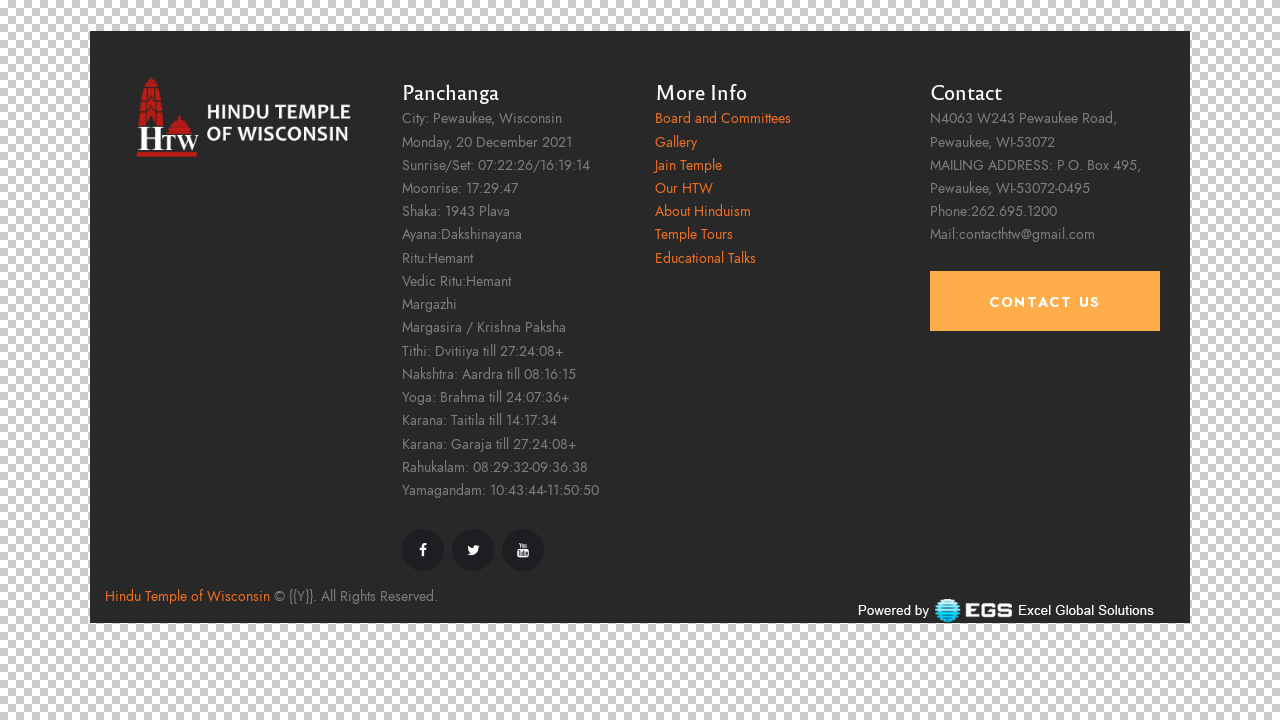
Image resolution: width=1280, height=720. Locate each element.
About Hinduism (703, 211)
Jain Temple (688, 165)
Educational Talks (705, 258)
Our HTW (684, 188)
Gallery (676, 142)
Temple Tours (694, 234)
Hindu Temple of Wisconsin (187, 596)
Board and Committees (723, 118)
